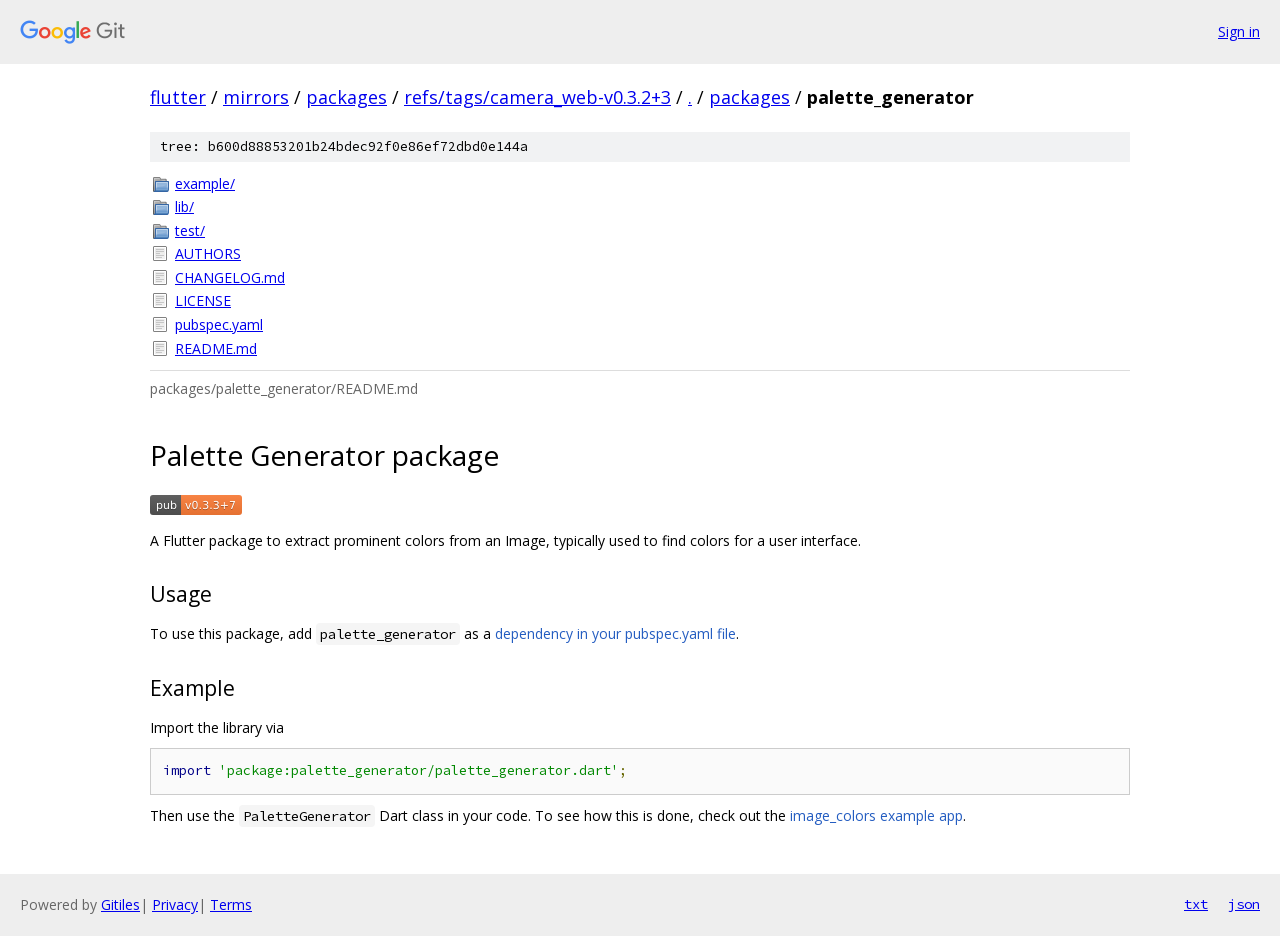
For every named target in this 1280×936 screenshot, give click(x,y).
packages (346, 97)
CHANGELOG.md (230, 277)
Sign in (1239, 31)
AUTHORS (208, 253)
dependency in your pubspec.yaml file (615, 633)
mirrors (256, 97)
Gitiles (120, 904)
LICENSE (203, 300)
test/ (190, 230)
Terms (231, 904)
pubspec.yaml (219, 324)
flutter (178, 97)
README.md (216, 348)
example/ (205, 183)
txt (1196, 904)
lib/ (184, 206)
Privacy (175, 904)
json (1244, 904)
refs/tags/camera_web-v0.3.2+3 (537, 97)
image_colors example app (876, 815)
